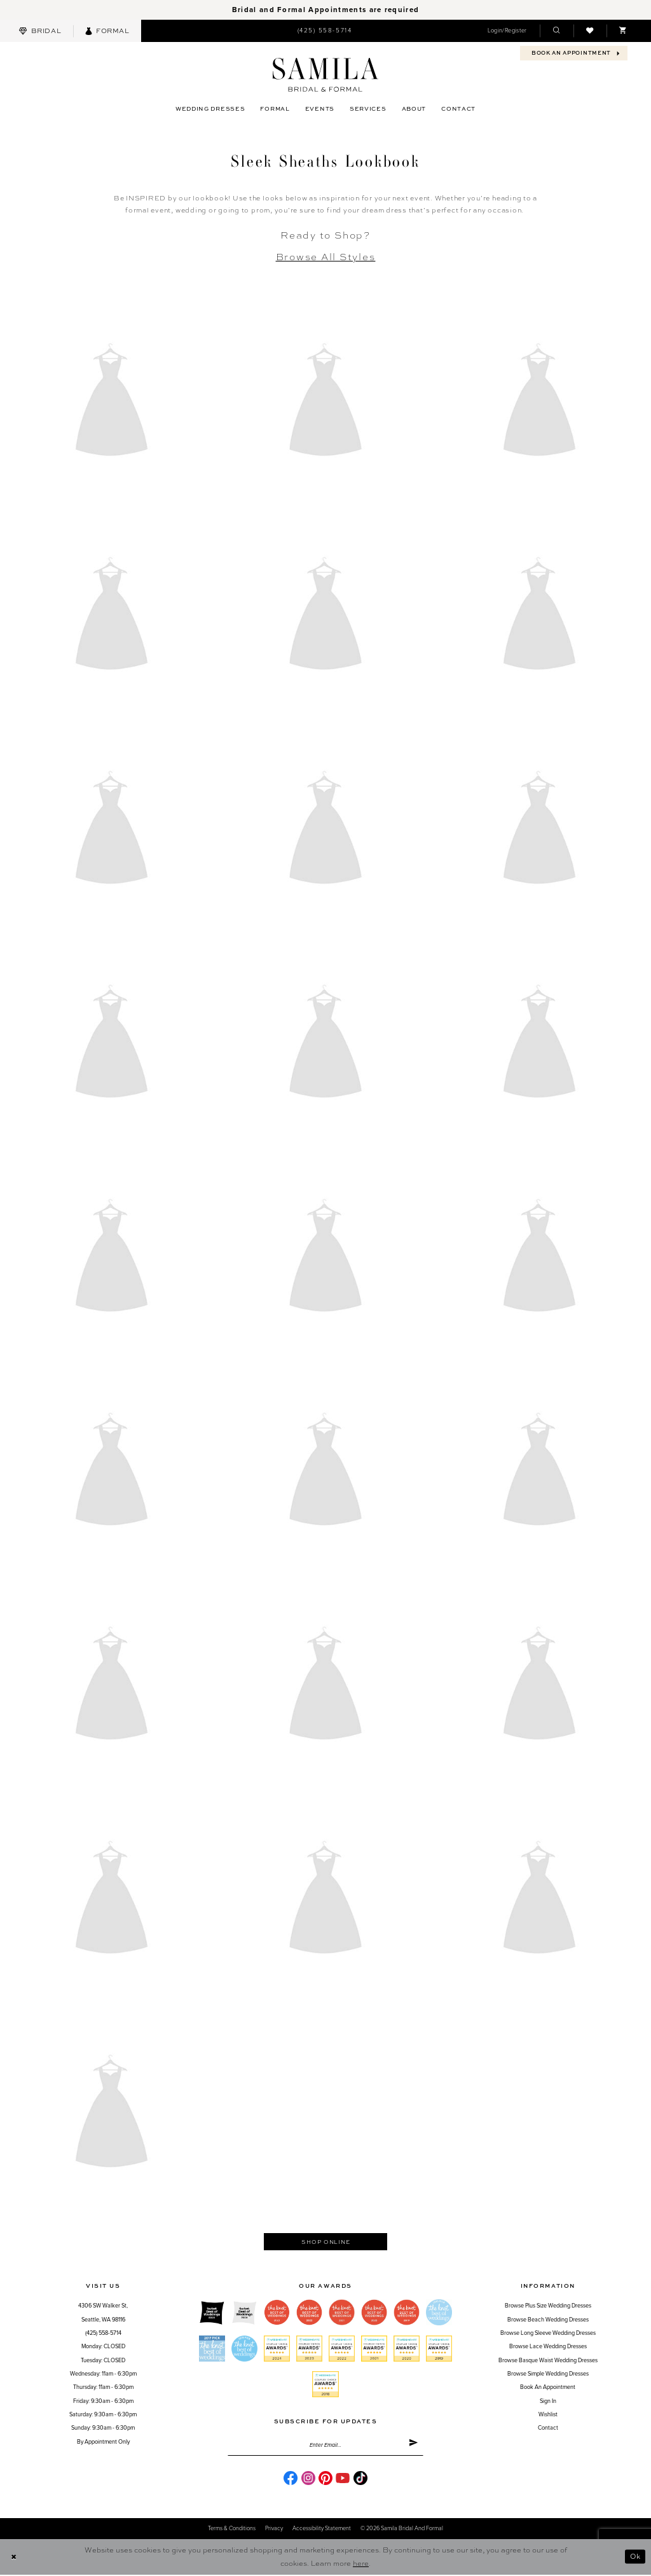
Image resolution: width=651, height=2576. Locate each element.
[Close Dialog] (14, 2557)
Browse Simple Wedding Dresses (548, 2374)
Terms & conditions (232, 2529)
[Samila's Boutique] (325, 75)
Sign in (548, 2401)
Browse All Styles (326, 256)
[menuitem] (40, 31)
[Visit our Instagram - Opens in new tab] (308, 2479)
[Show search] (556, 31)
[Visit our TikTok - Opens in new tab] (360, 2479)
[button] (507, 31)
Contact (548, 2428)
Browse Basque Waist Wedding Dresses (548, 2361)
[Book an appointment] (573, 53)
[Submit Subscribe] (412, 2446)
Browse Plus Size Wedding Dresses (548, 2306)
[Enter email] (325, 2446)
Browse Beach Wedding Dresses (548, 2320)
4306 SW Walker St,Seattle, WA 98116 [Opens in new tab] (103, 2313)
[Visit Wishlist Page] (589, 31)
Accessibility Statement (321, 2529)
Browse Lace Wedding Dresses (548, 2347)
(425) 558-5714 (103, 2333)
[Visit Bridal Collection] (40, 31)
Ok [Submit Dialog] (634, 2557)
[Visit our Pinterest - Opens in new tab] (325, 2479)
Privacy (274, 2529)
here (361, 2564)
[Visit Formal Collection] (107, 31)
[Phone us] (324, 30)
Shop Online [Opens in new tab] (325, 2242)
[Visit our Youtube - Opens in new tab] (343, 2479)
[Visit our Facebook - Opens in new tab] (291, 2479)
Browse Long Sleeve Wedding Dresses (548, 2333)
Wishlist (548, 2415)
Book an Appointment (547, 2388)
